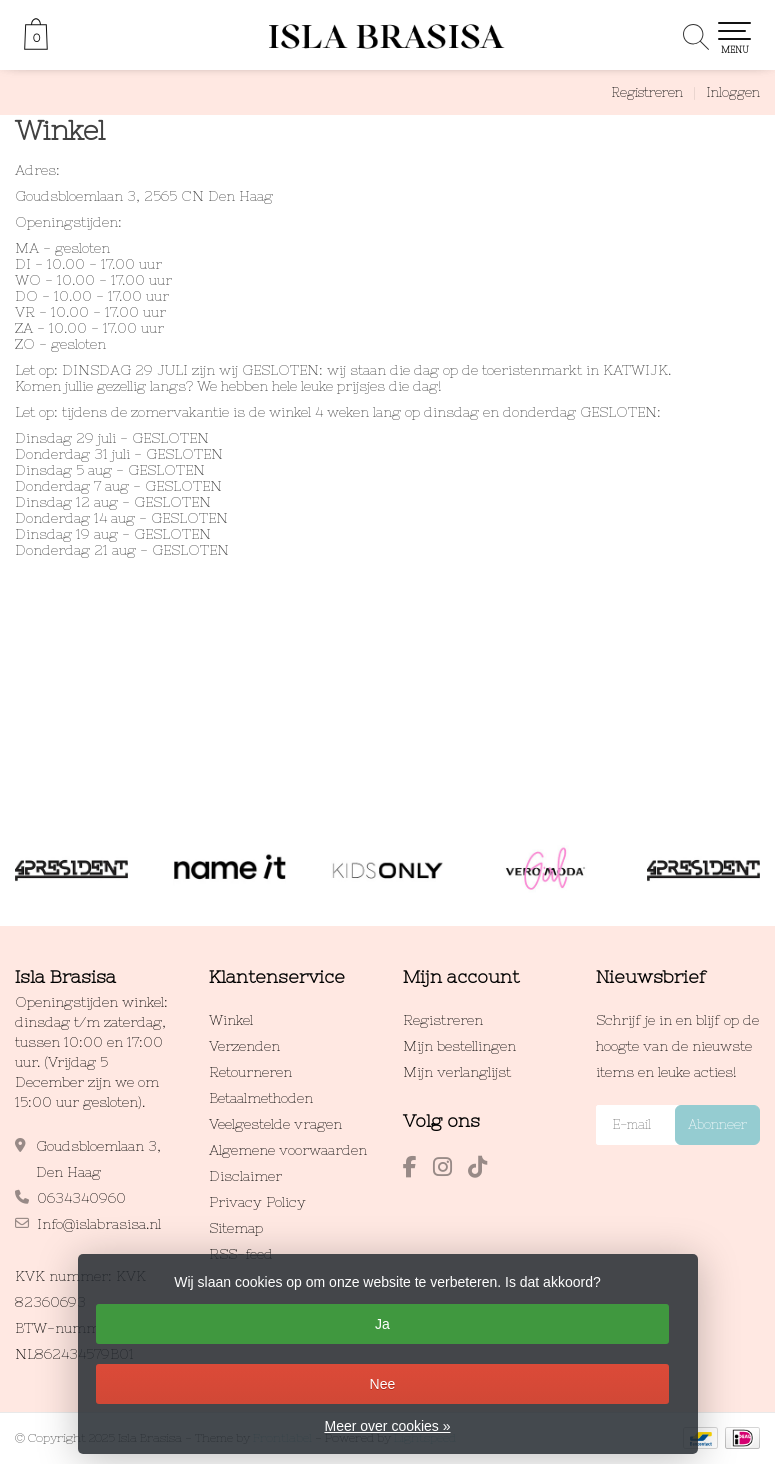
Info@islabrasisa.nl (99, 1224)
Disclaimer (245, 1176)
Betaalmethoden (261, 1098)
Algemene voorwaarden (288, 1150)
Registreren (647, 92)
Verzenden (244, 1046)
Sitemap (236, 1228)
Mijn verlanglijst (457, 1072)
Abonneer (717, 1124)
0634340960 (81, 1198)
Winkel (231, 1020)
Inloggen (733, 92)
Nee (383, 1384)
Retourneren (250, 1072)
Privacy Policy (257, 1202)
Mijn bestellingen (459, 1046)
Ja (382, 1324)
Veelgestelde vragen (275, 1124)
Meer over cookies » (387, 1426)
